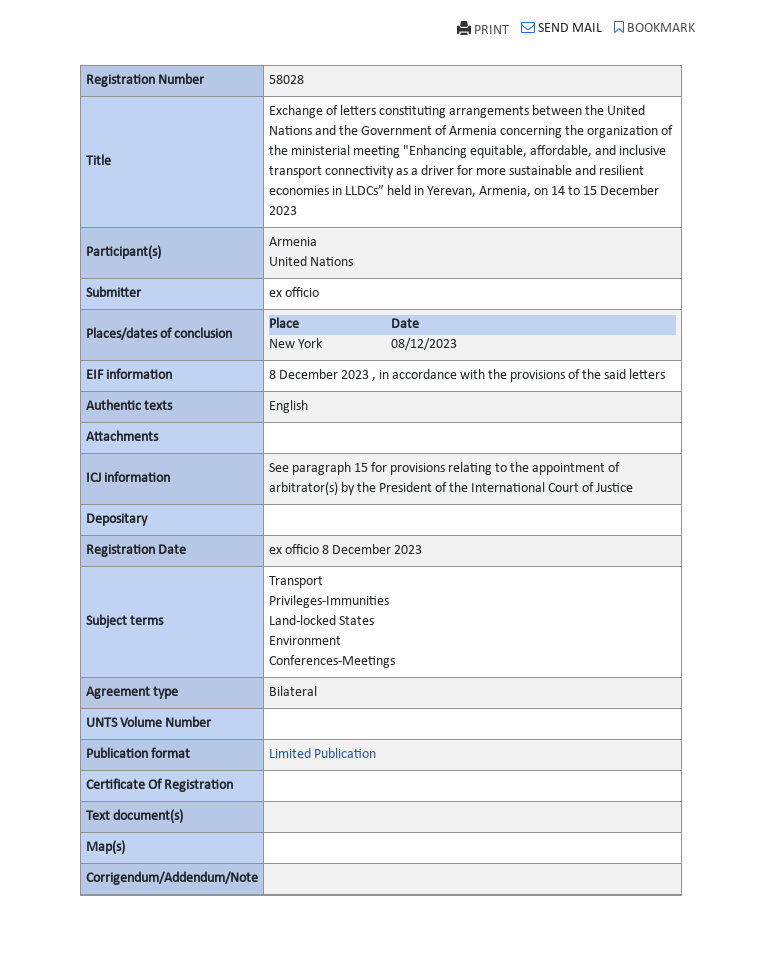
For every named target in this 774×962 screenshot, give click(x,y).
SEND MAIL (561, 28)
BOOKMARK (654, 28)
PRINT (483, 29)
